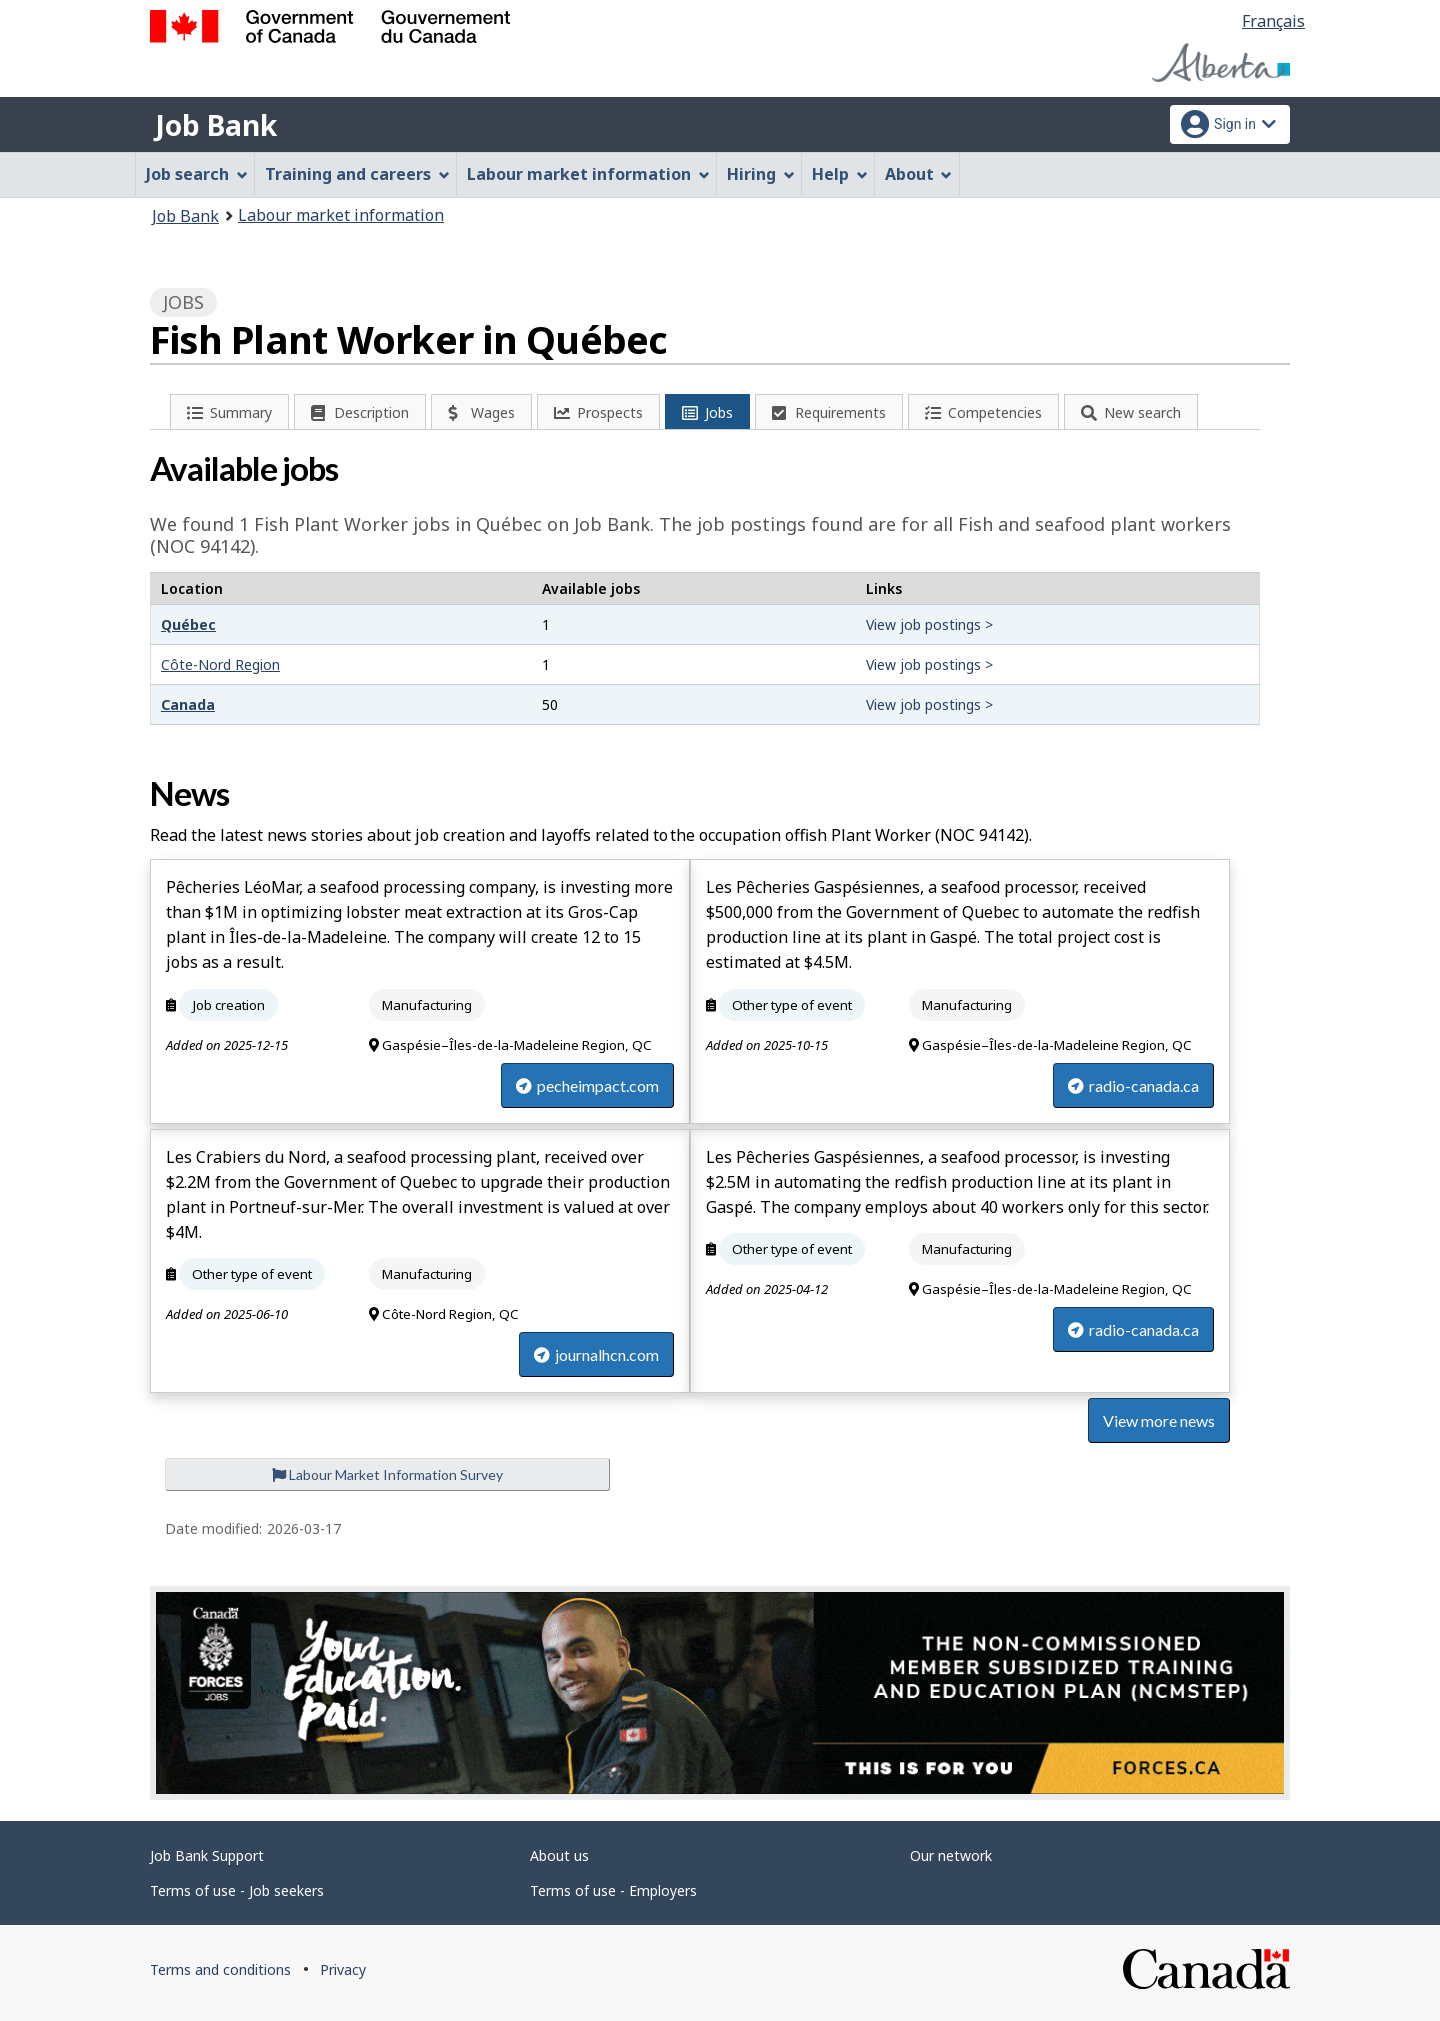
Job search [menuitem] (197, 174)
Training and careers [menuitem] (357, 174)
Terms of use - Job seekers (237, 1890)
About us (559, 1855)
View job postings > (929, 624)
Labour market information (341, 215)
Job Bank (216, 125)
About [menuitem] (919, 174)
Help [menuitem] (840, 174)
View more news (1159, 1420)
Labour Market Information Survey (387, 1474)
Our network (951, 1855)
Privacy (343, 1969)
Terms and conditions (220, 1969)
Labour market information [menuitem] (588, 174)
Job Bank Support (207, 1855)
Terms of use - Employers (613, 1890)
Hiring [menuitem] (761, 174)
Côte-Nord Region (220, 664)
